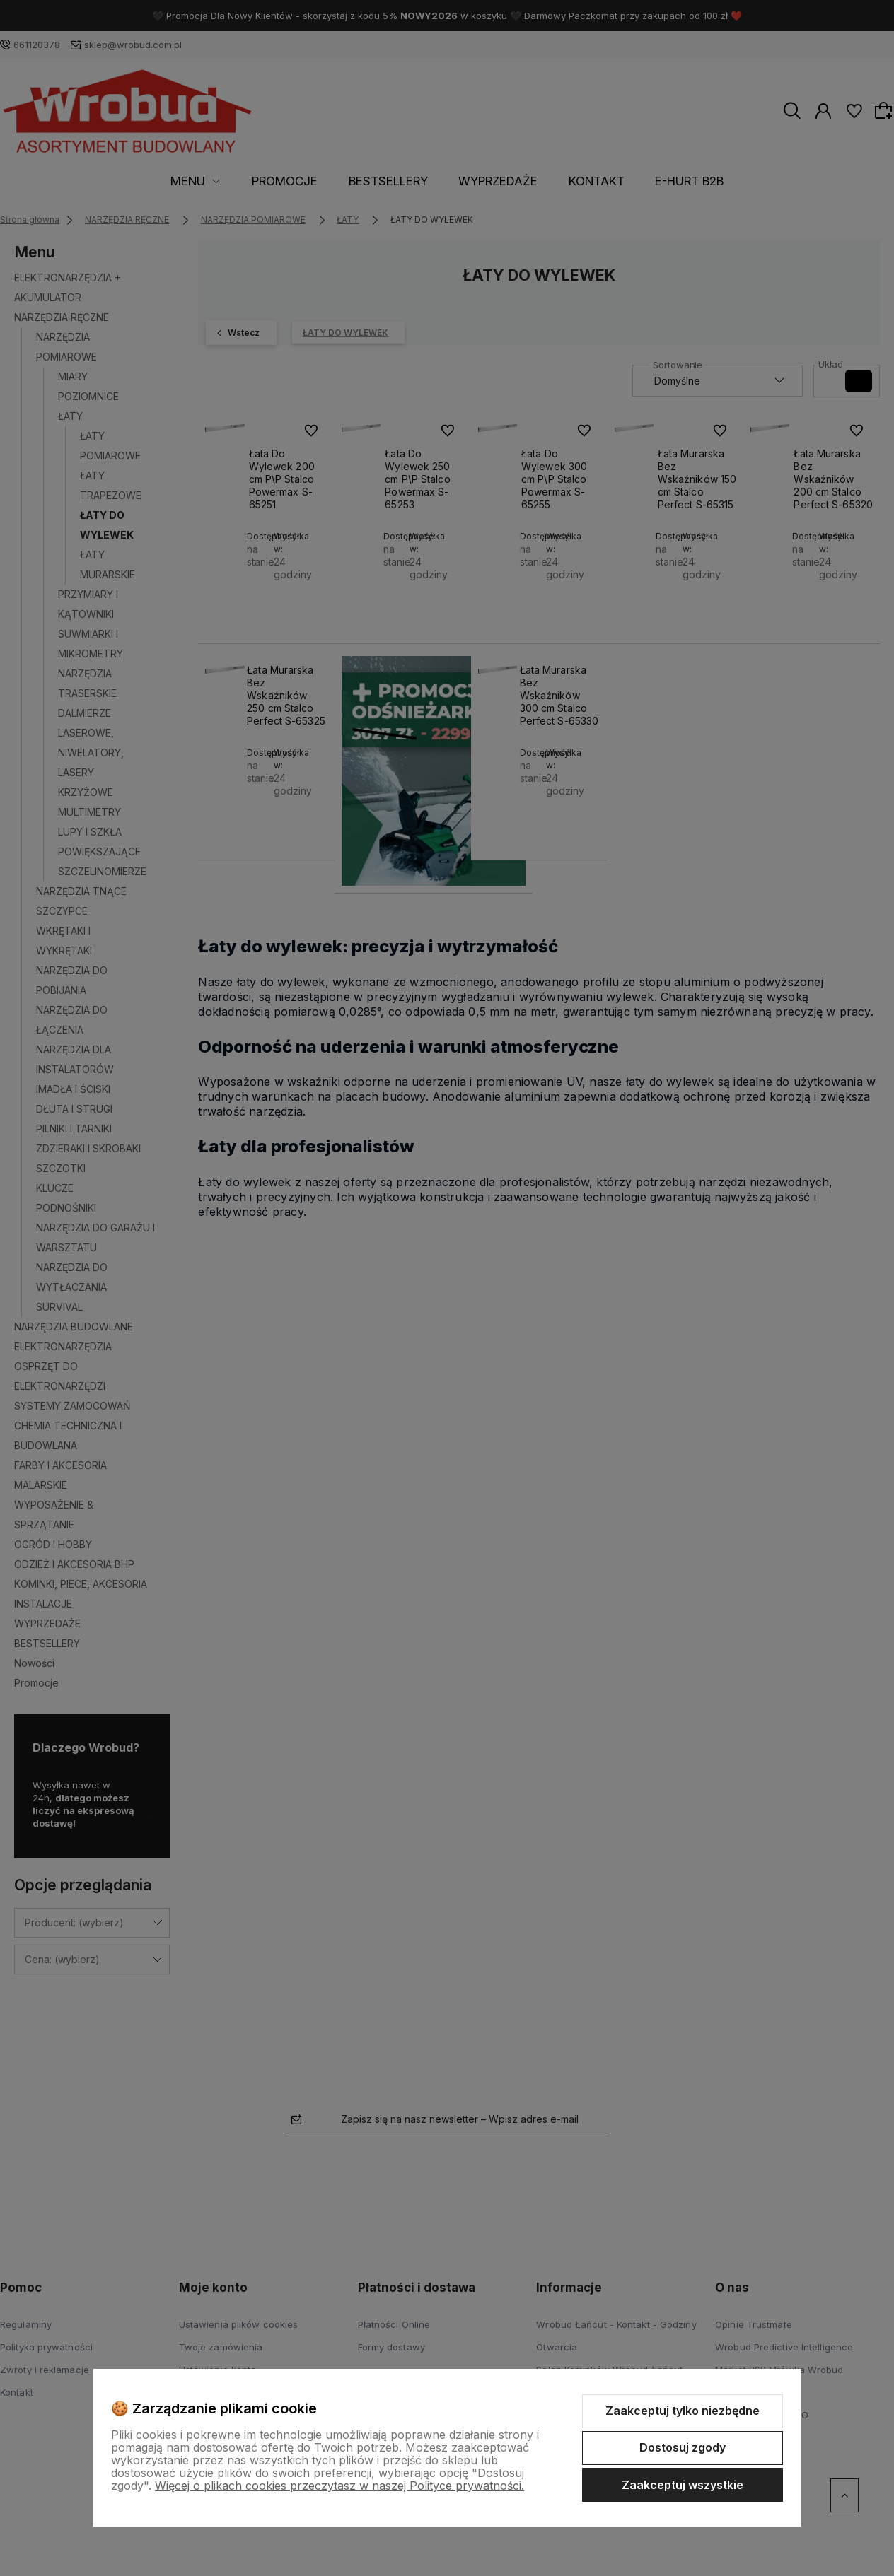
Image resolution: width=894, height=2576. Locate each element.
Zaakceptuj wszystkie (682, 2485)
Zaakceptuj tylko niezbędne (682, 2411)
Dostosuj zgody (682, 2447)
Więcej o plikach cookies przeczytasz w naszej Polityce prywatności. (339, 2485)
